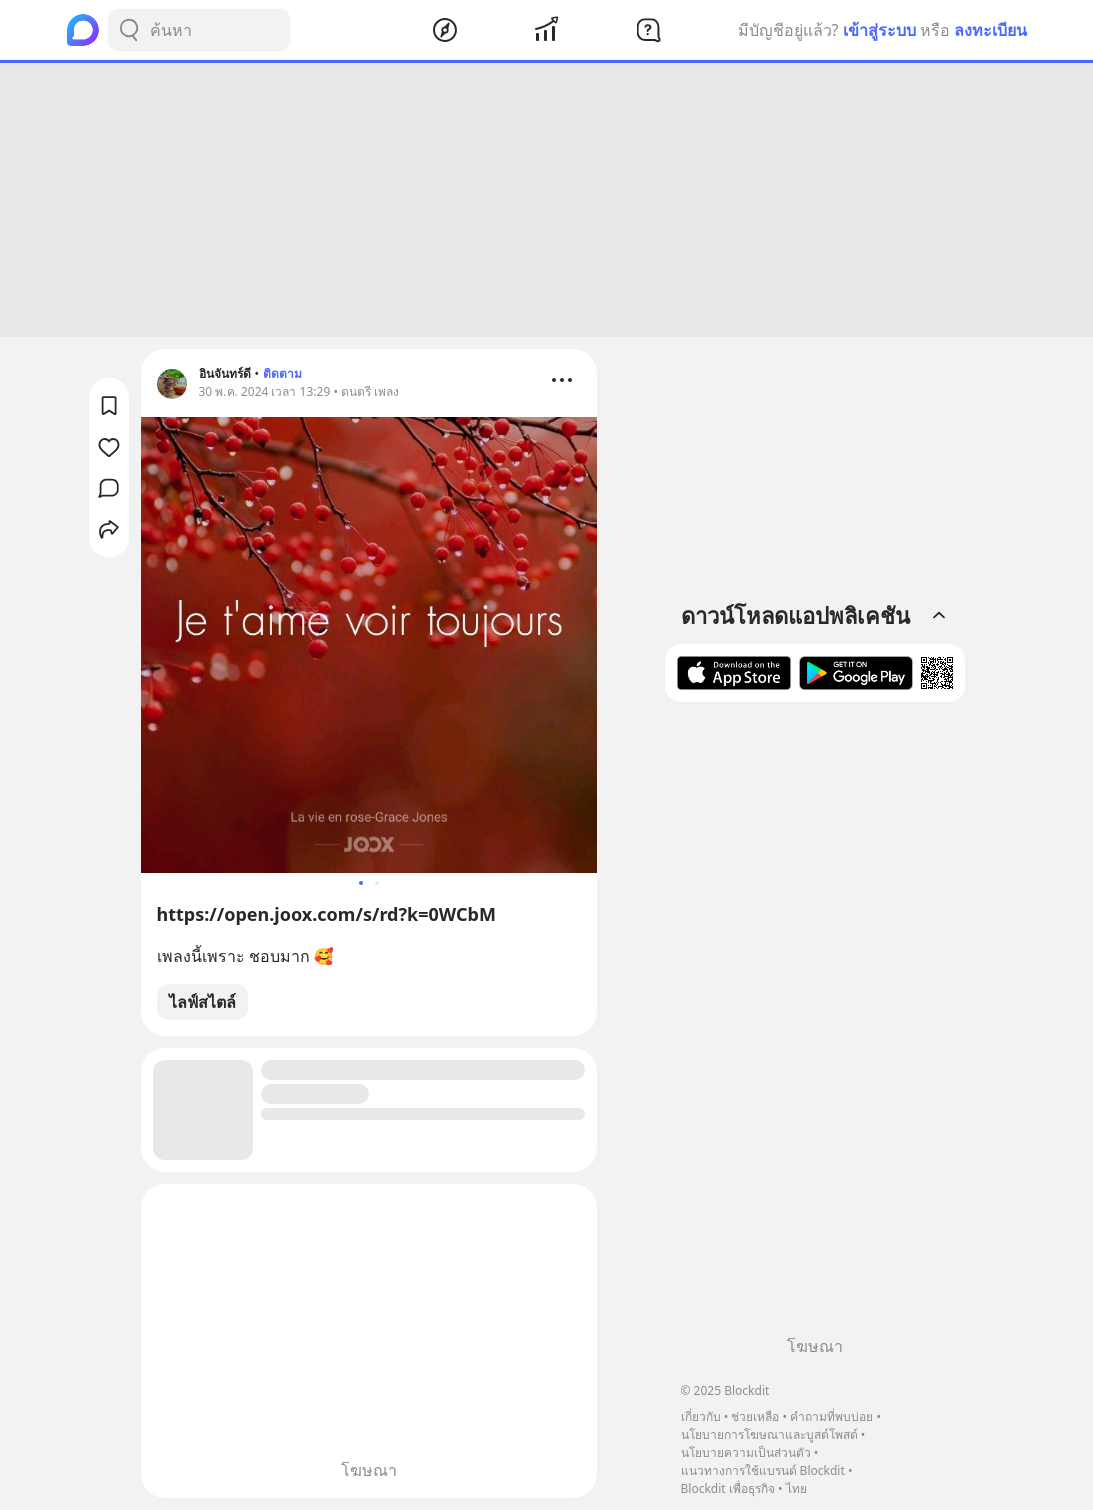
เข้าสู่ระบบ (879, 30)
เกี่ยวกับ (701, 1416)
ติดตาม (282, 373)
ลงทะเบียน (990, 30)
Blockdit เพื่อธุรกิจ (728, 1488)
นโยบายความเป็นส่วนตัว (746, 1452)
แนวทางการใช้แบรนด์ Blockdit (763, 1470)
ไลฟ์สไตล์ (202, 1002)
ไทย (796, 1488)
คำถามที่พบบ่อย (831, 1416)
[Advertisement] (547, 200)
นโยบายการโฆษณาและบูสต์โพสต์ (769, 1434)
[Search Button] (129, 30)
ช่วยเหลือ (755, 1416)
